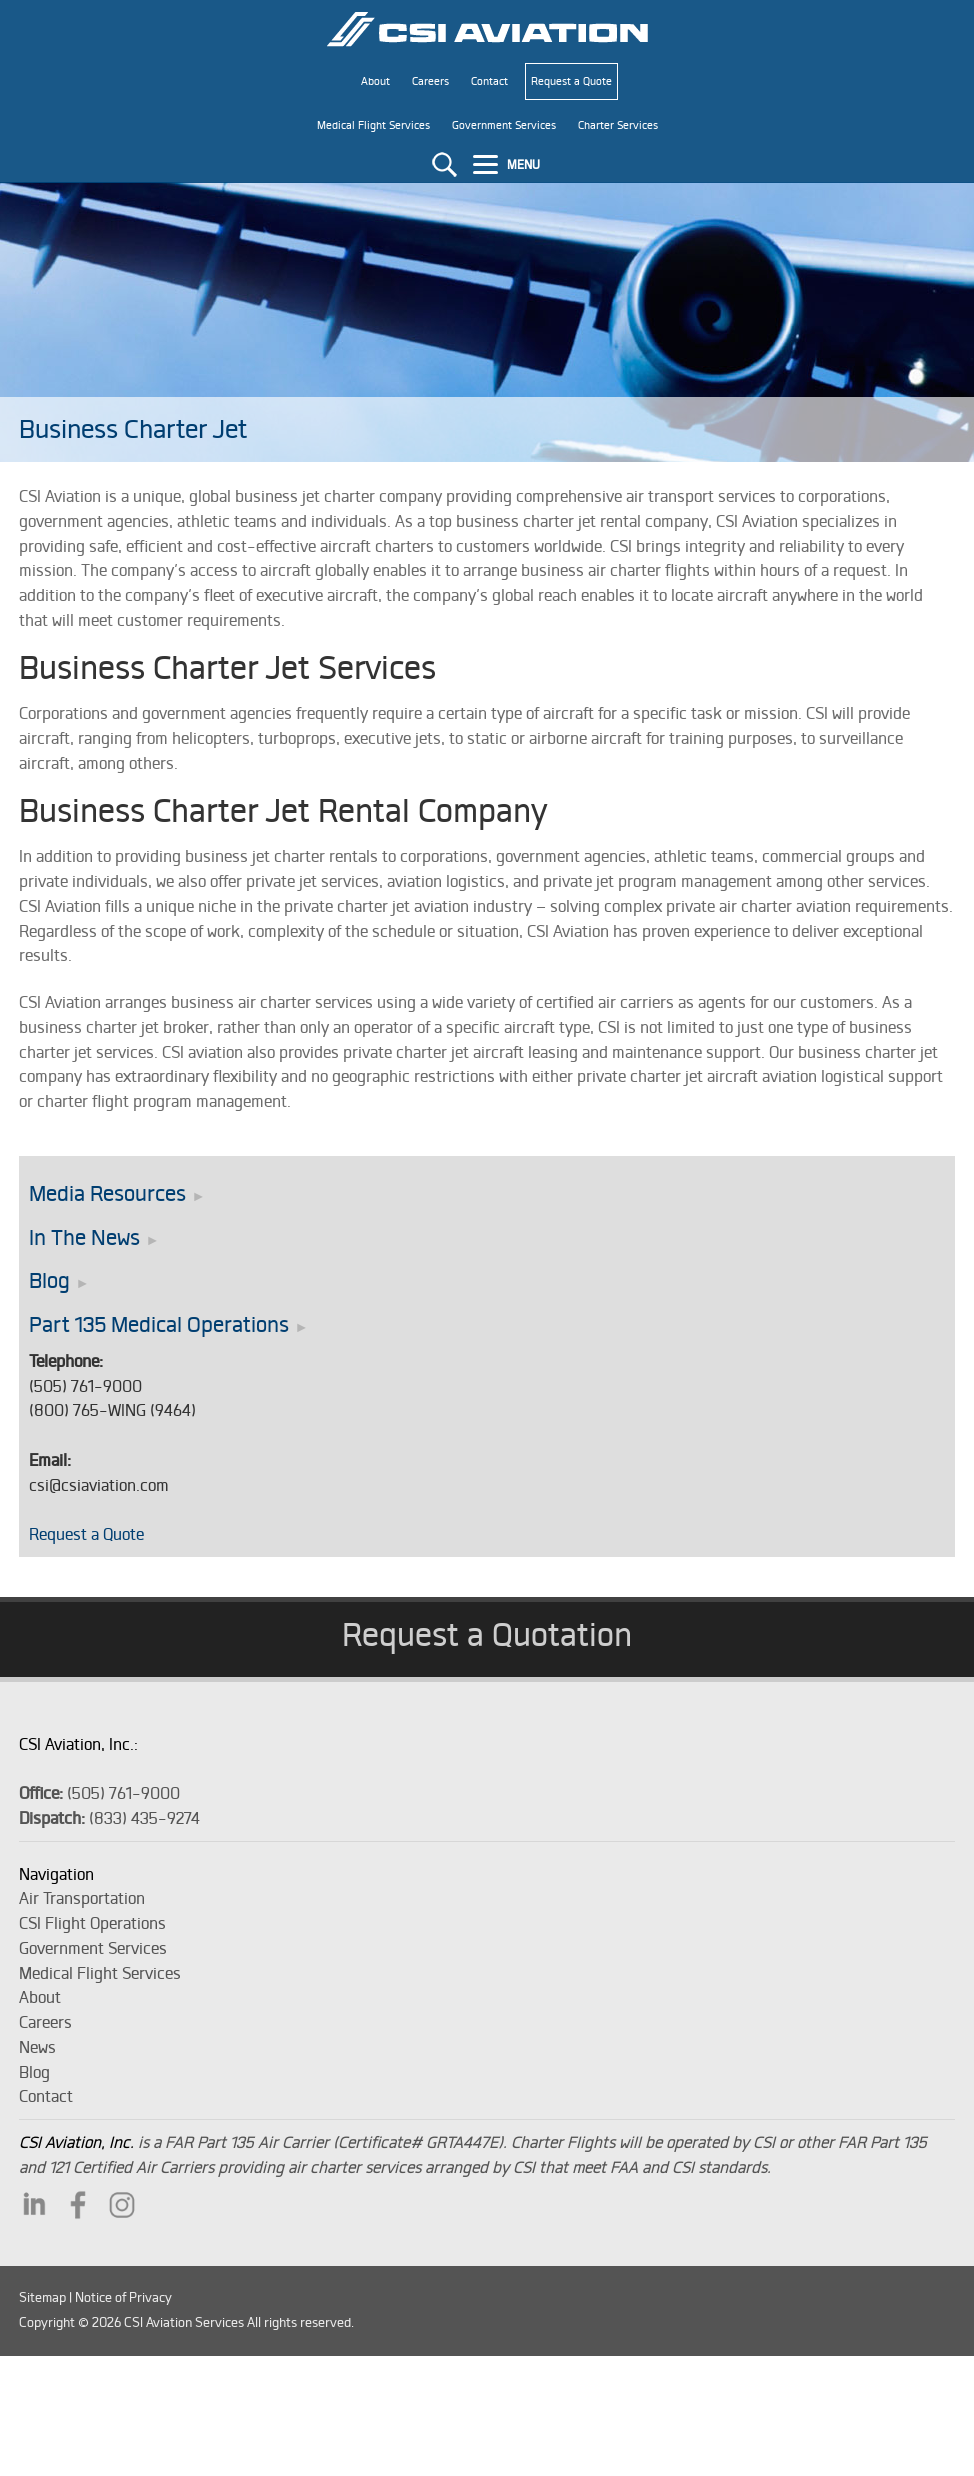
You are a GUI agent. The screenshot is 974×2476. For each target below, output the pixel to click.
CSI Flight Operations (92, 1923)
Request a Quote (86, 1534)
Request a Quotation (487, 1634)
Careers (45, 2022)
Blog (49, 1280)
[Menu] (509, 164)
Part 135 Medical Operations (159, 1324)
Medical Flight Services (100, 1973)
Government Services (93, 1948)
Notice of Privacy (123, 2297)
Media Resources (107, 1193)
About (40, 1997)
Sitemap (42, 2297)
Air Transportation (82, 1898)
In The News (84, 1237)
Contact (46, 2096)
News (37, 2047)
